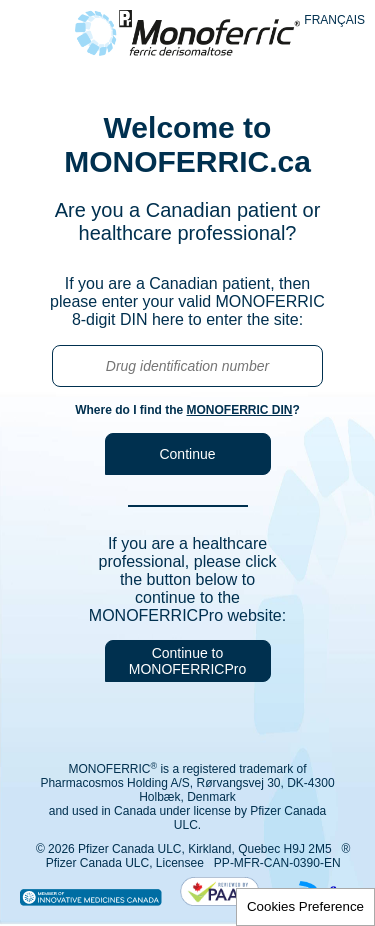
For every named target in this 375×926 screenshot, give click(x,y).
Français (334, 20)
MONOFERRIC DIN (239, 410)
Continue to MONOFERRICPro (187, 661)
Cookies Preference (305, 906)
